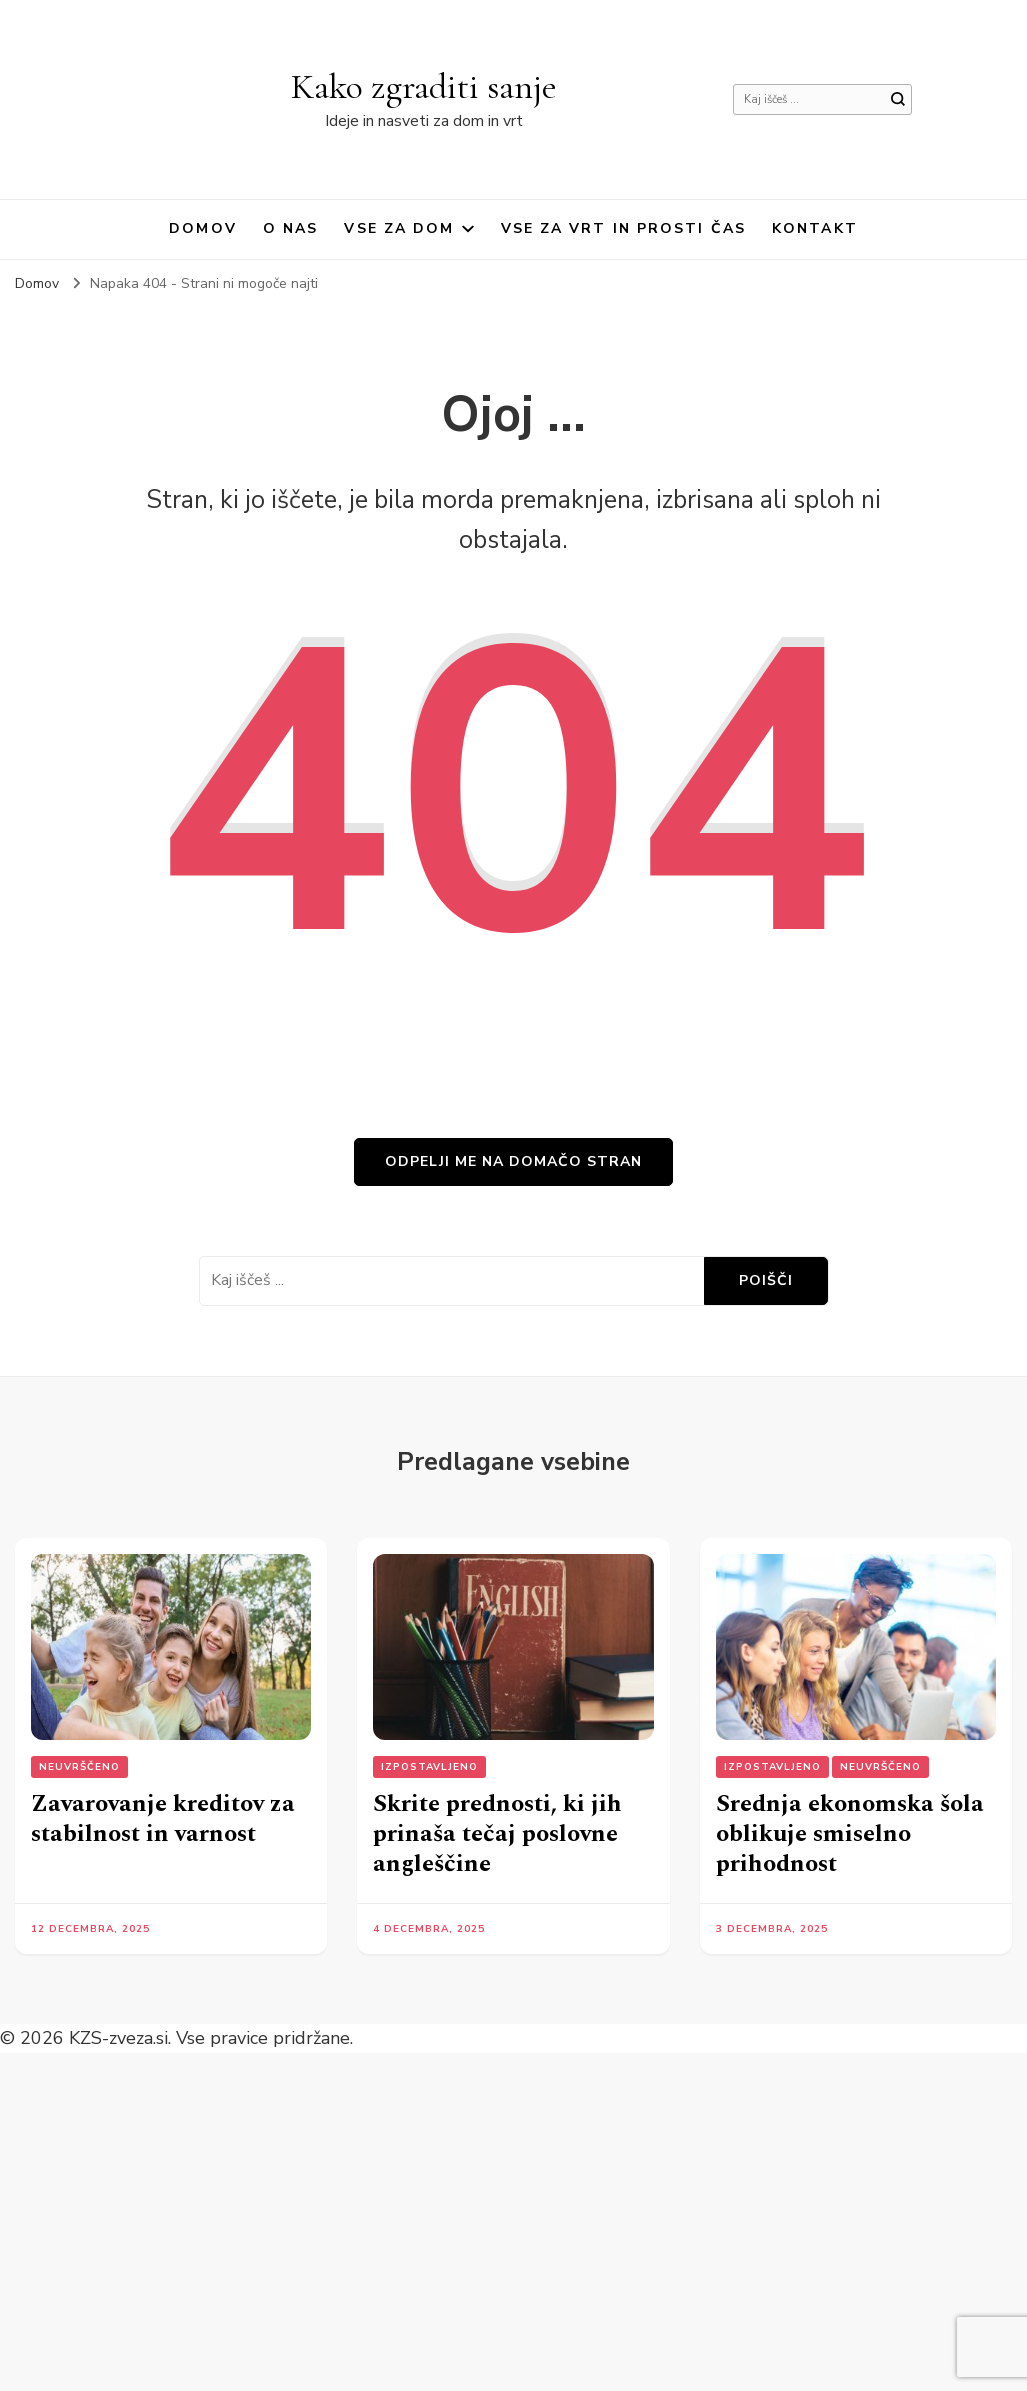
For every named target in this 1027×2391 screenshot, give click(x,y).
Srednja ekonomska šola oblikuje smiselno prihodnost (850, 1834)
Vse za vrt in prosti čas (623, 228)
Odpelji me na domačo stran (513, 1161)
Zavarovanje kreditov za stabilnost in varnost (163, 1819)
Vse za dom (399, 228)
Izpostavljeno (429, 1767)
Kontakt (815, 228)
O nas (291, 228)
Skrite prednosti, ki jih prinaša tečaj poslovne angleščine (497, 1834)
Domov (203, 228)
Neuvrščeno (79, 1767)
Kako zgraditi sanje (424, 86)
